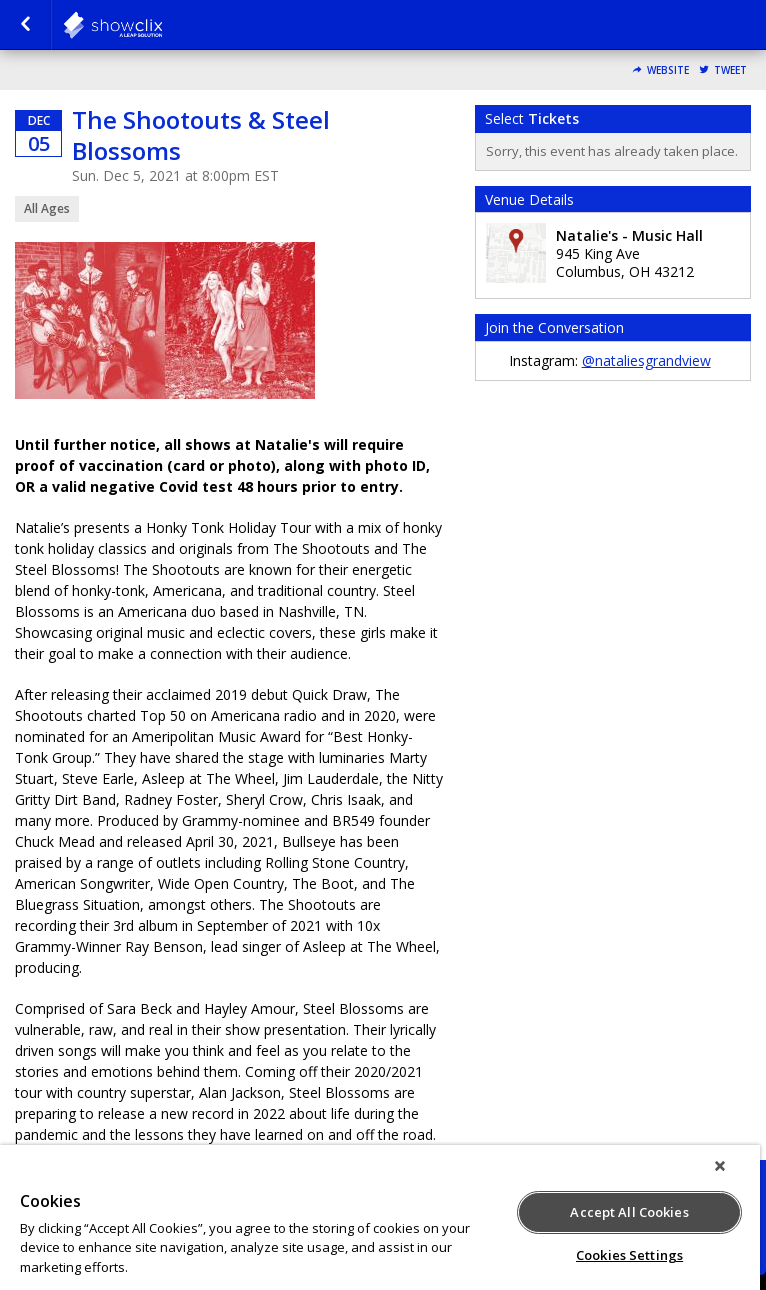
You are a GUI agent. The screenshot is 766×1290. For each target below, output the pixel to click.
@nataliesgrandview (646, 360)
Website (668, 70)
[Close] (720, 1166)
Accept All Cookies (629, 1212)
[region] (380, 1217)
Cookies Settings (629, 1255)
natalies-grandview (162, 25)
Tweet (730, 70)
